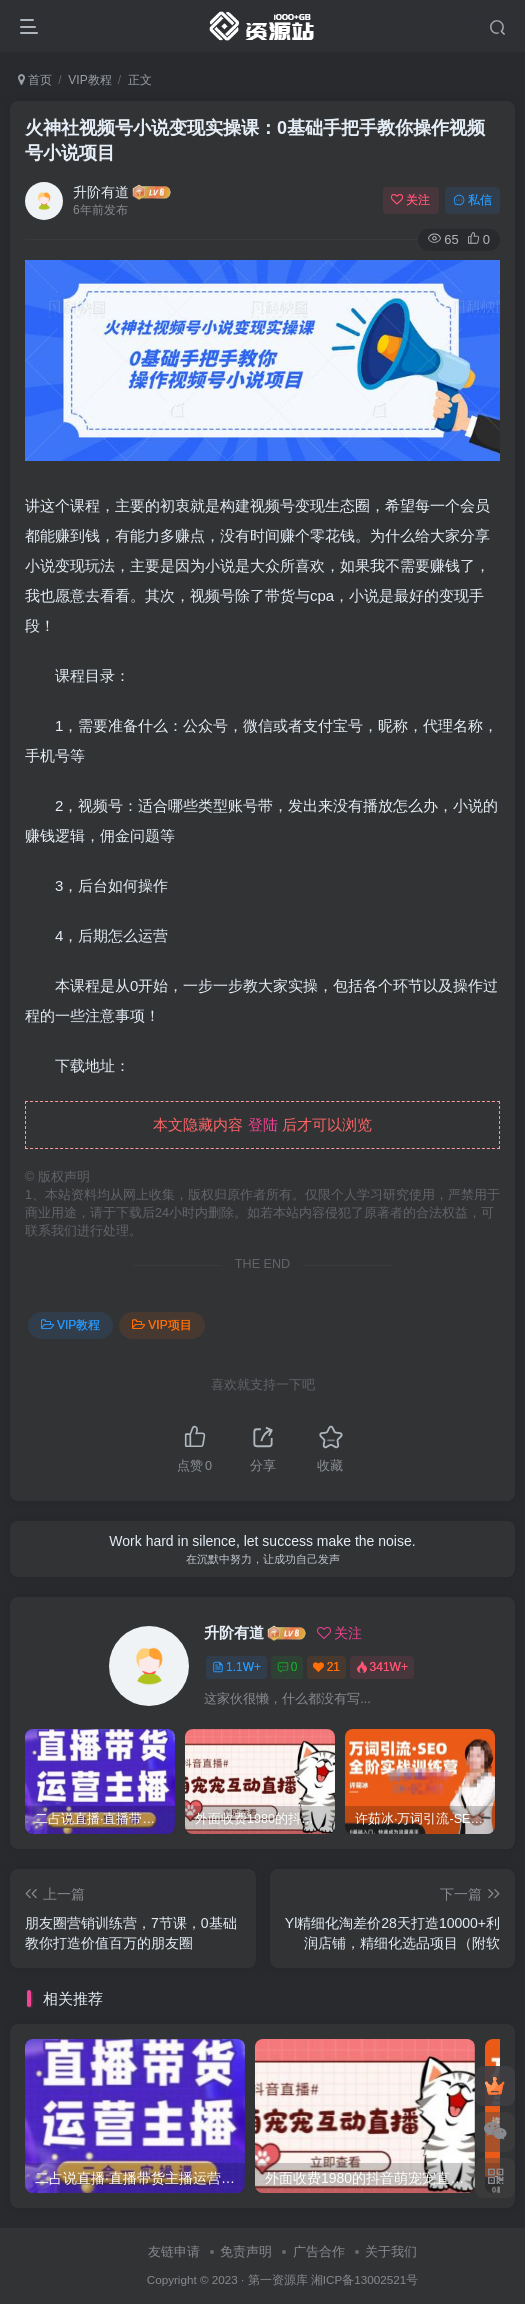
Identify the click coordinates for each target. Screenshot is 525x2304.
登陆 (263, 1124)
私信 (472, 200)
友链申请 (174, 2251)
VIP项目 (161, 1325)
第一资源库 (278, 2279)
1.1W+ (236, 1667)
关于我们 (391, 2251)
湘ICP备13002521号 (364, 2279)
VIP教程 (89, 80)
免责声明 (246, 2251)
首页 (35, 80)
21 (326, 1667)
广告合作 (319, 2251)
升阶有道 (101, 192)
